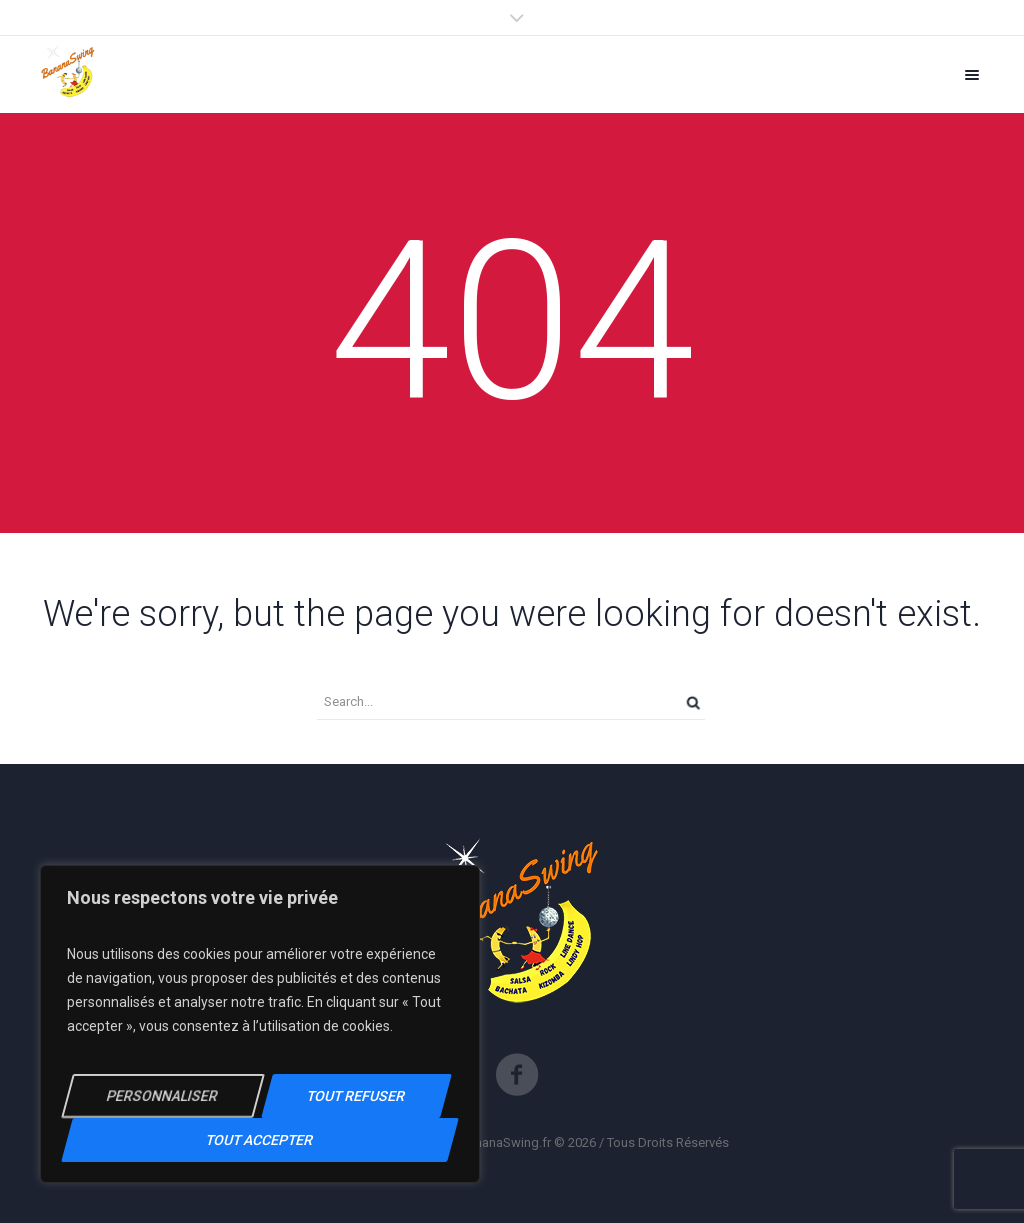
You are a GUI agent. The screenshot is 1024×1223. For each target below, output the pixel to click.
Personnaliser (162, 1096)
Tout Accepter (259, 1140)
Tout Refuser (356, 1096)
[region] (260, 1024)
